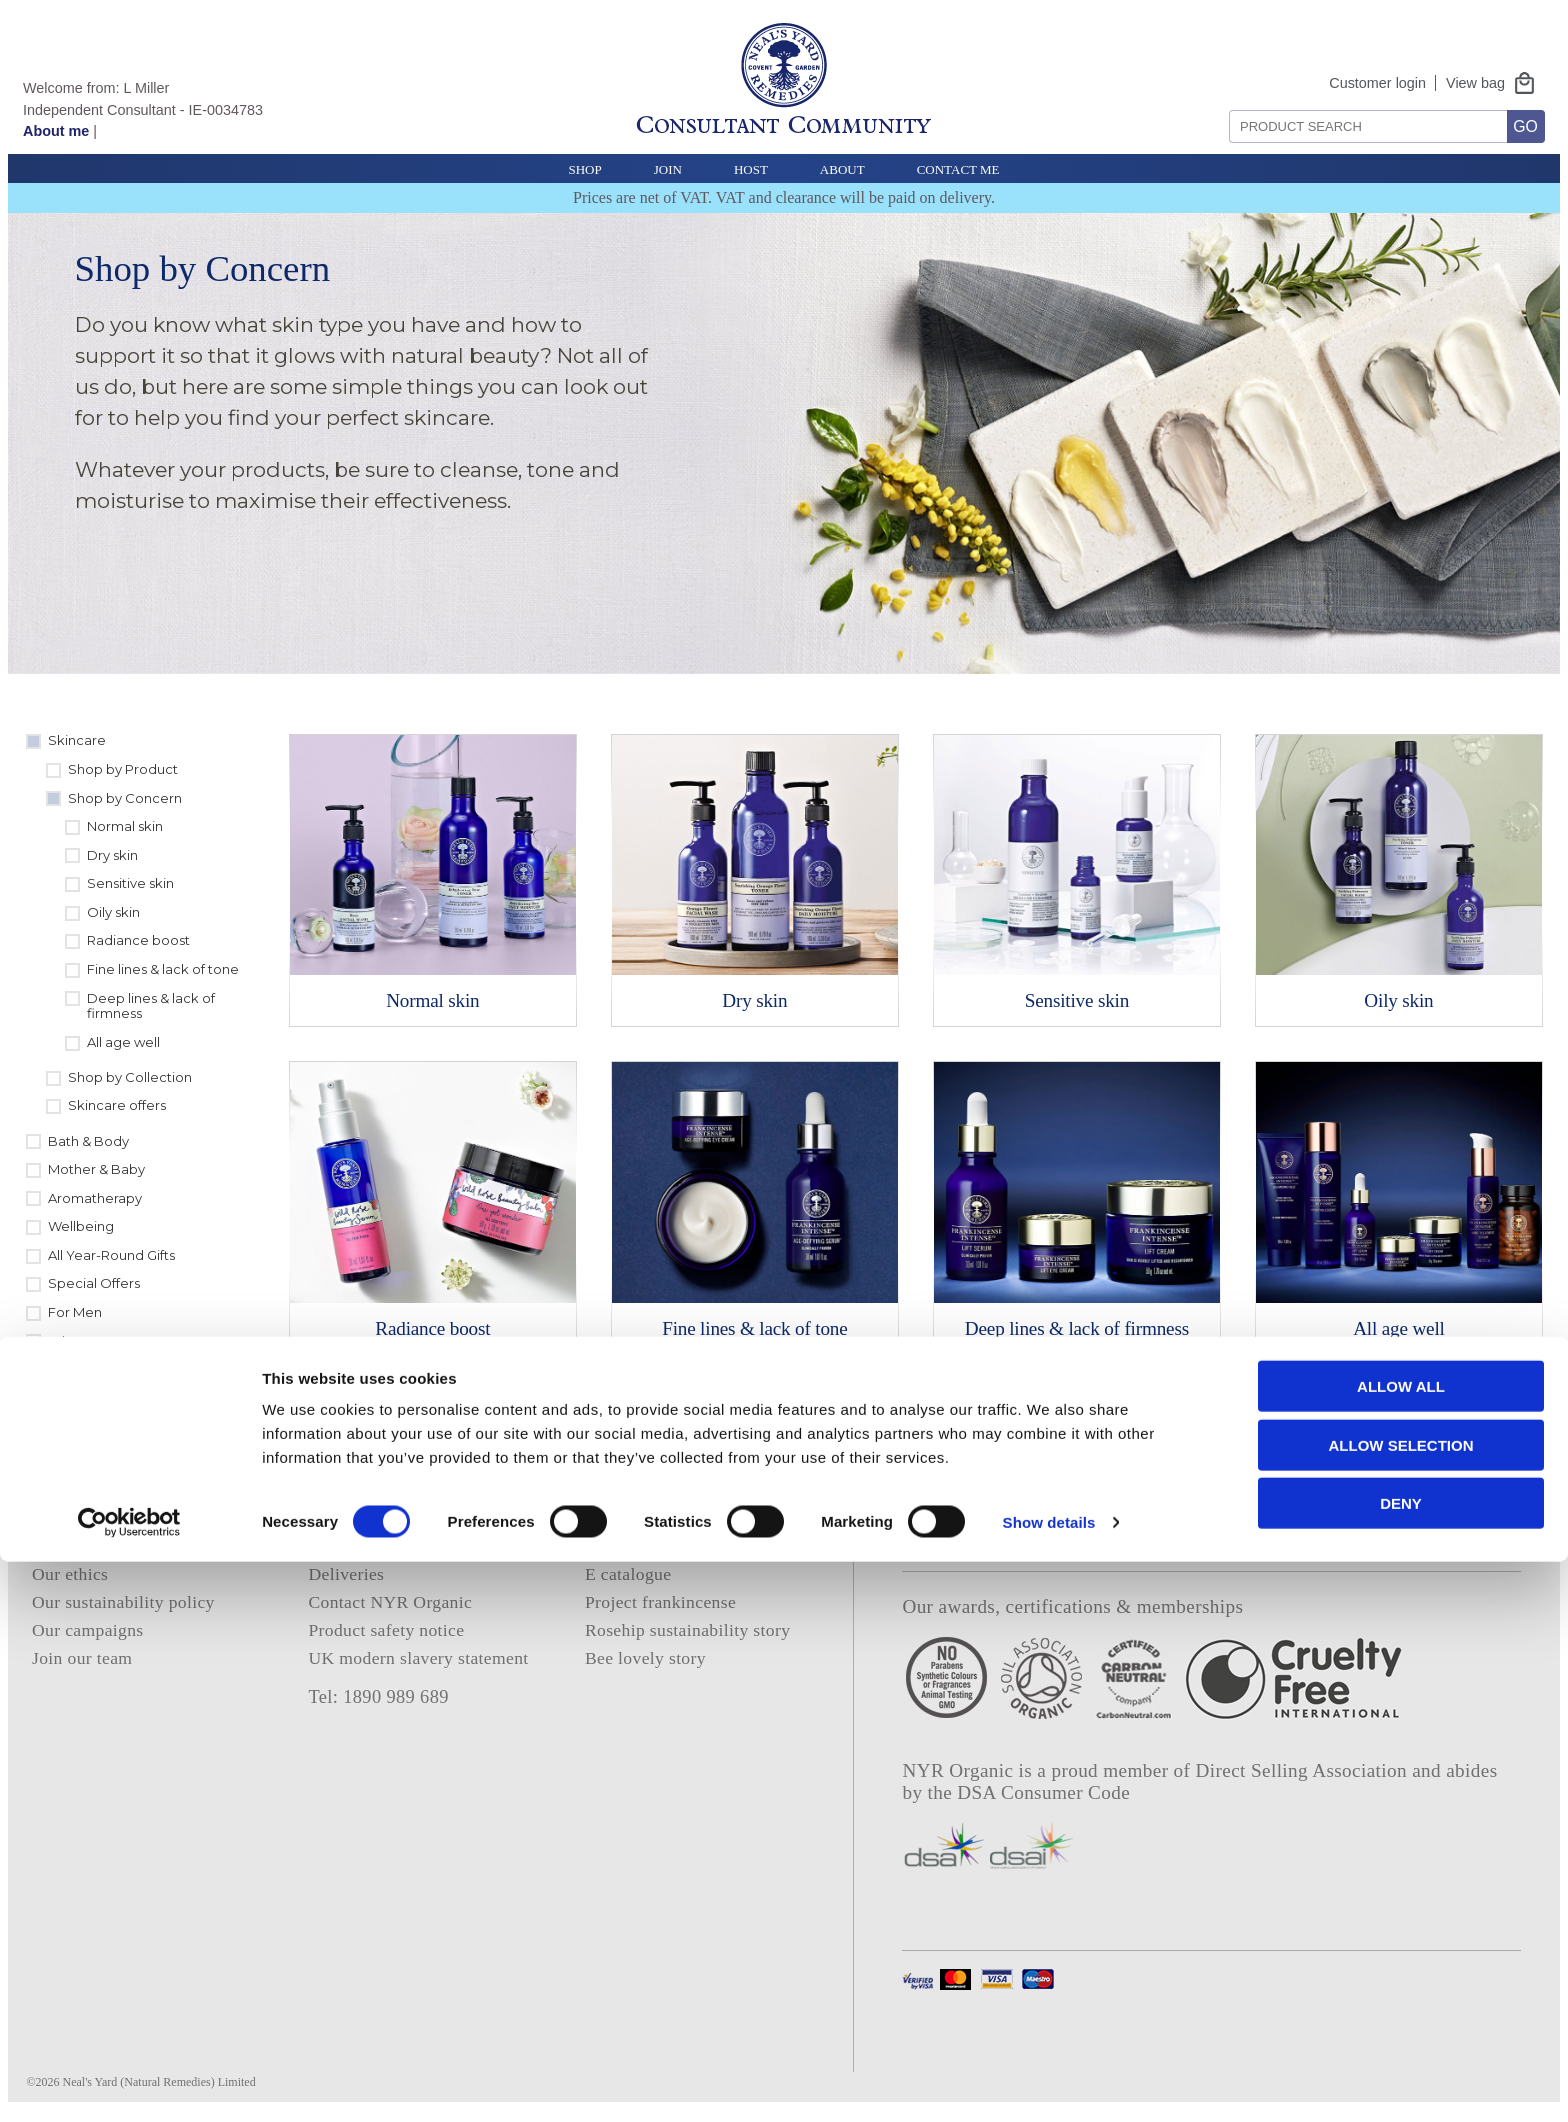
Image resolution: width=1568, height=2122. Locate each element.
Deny (1401, 2063)
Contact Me (958, 169)
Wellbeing (81, 1226)
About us (65, 1545)
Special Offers (94, 1283)
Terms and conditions (387, 1545)
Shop (584, 169)
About (842, 169)
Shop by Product (123, 769)
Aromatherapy (95, 1198)
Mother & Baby (96, 1169)
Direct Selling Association (1304, 1770)
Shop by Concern (125, 798)
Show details (1049, 2082)
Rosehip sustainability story (687, 1630)
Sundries (76, 1369)
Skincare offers (117, 1105)
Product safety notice (386, 1630)
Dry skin (112, 855)
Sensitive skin (130, 883)
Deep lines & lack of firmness (151, 1006)
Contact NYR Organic (390, 1602)
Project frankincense (660, 1602)
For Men (75, 1312)
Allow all (1401, 1946)
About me (56, 131)
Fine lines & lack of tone (163, 969)
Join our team (82, 1658)
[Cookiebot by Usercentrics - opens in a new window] (129, 2083)
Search (1222, 102)
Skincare (77, 740)
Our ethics (70, 1574)
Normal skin (125, 826)
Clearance (81, 1398)
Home (54, 1517)
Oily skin (113, 912)
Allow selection (1401, 2005)
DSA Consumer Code (1043, 1792)
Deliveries (346, 1574)
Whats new (84, 1341)
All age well (123, 1042)
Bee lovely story (645, 1658)
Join (668, 169)
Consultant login (646, 1545)
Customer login (1377, 83)
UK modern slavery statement (418, 1658)
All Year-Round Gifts (111, 1255)
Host (751, 169)
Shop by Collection (130, 1077)
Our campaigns (88, 1630)
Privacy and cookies (382, 1517)
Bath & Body (88, 1141)
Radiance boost (138, 940)
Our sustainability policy (123, 1602)
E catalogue (628, 1574)
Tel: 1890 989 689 (378, 1697)
